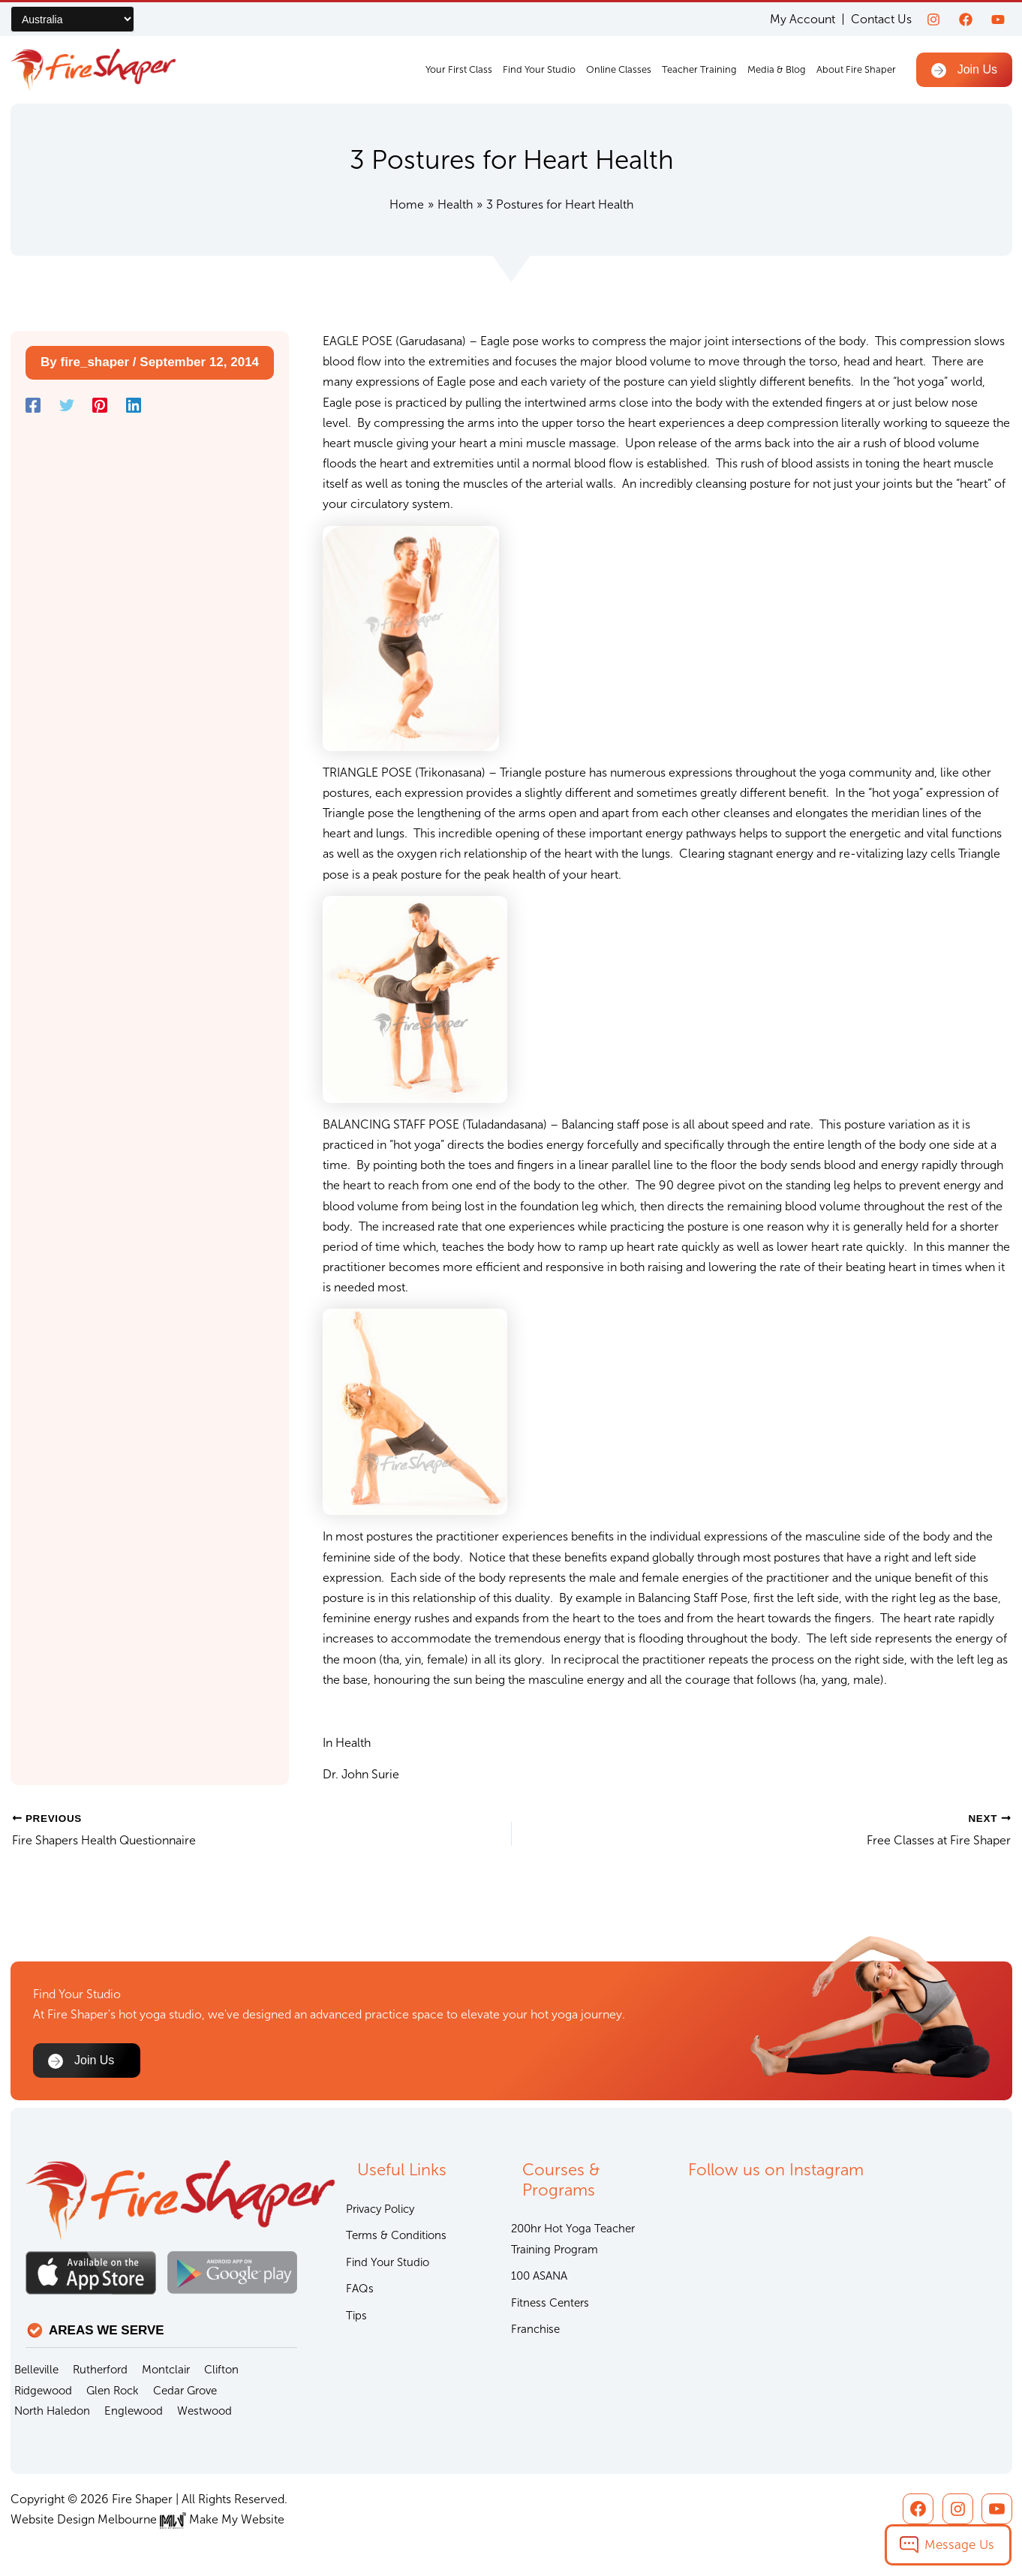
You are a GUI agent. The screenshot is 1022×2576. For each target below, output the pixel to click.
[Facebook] (965, 19)
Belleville (36, 2369)
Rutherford (100, 2369)
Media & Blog (776, 69)
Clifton (221, 2369)
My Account (802, 19)
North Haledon (52, 2411)
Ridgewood (43, 2390)
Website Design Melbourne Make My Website (147, 2519)
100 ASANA (539, 2276)
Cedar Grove (185, 2390)
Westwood (204, 2411)
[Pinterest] (99, 405)
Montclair (166, 2369)
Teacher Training (699, 69)
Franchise (535, 2329)
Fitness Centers (550, 2303)
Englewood (133, 2411)
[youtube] (998, 19)
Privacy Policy (380, 2209)
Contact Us (881, 19)
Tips (356, 2315)
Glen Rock (112, 2390)
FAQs (360, 2288)
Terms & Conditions (396, 2235)
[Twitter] (66, 405)
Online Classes (618, 69)
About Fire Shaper (856, 69)
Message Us (959, 2544)
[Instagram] (933, 19)
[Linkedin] (133, 405)
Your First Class (458, 69)
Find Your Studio (539, 69)
